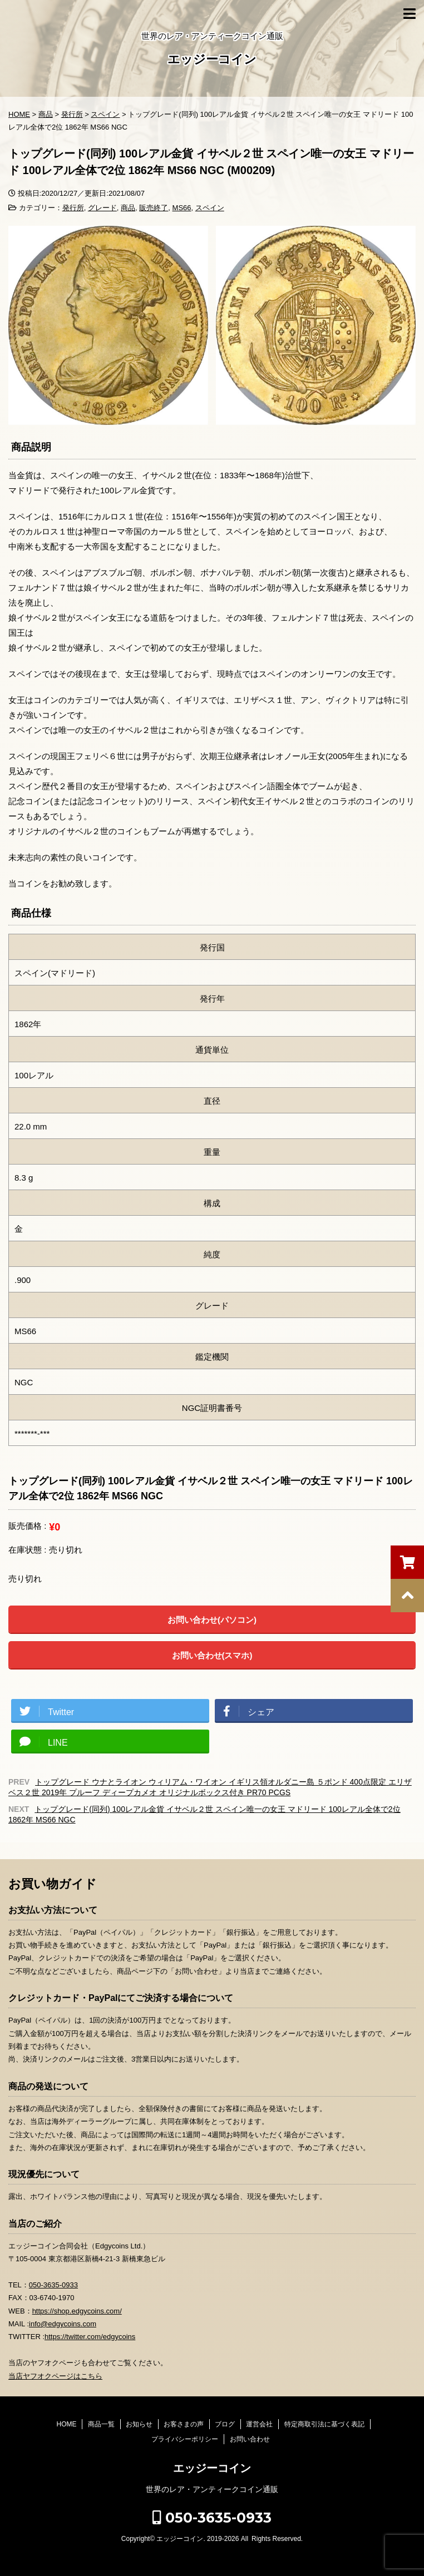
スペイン (209, 208)
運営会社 (259, 2424)
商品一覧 (101, 2424)
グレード (102, 208)
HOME (66, 2424)
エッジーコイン (212, 60)
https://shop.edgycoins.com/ (77, 2311)
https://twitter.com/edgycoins (90, 2336)
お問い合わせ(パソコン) (212, 1619)
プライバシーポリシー (184, 2439)
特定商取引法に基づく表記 (324, 2424)
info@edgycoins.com (62, 2324)
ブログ (225, 2424)
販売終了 (153, 208)
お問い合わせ (250, 2439)
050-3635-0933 (53, 2285)
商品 (128, 208)
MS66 (181, 208)
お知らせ (139, 2424)
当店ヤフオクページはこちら (55, 2376)
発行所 (73, 208)
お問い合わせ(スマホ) (212, 1655)
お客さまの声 (184, 2424)
